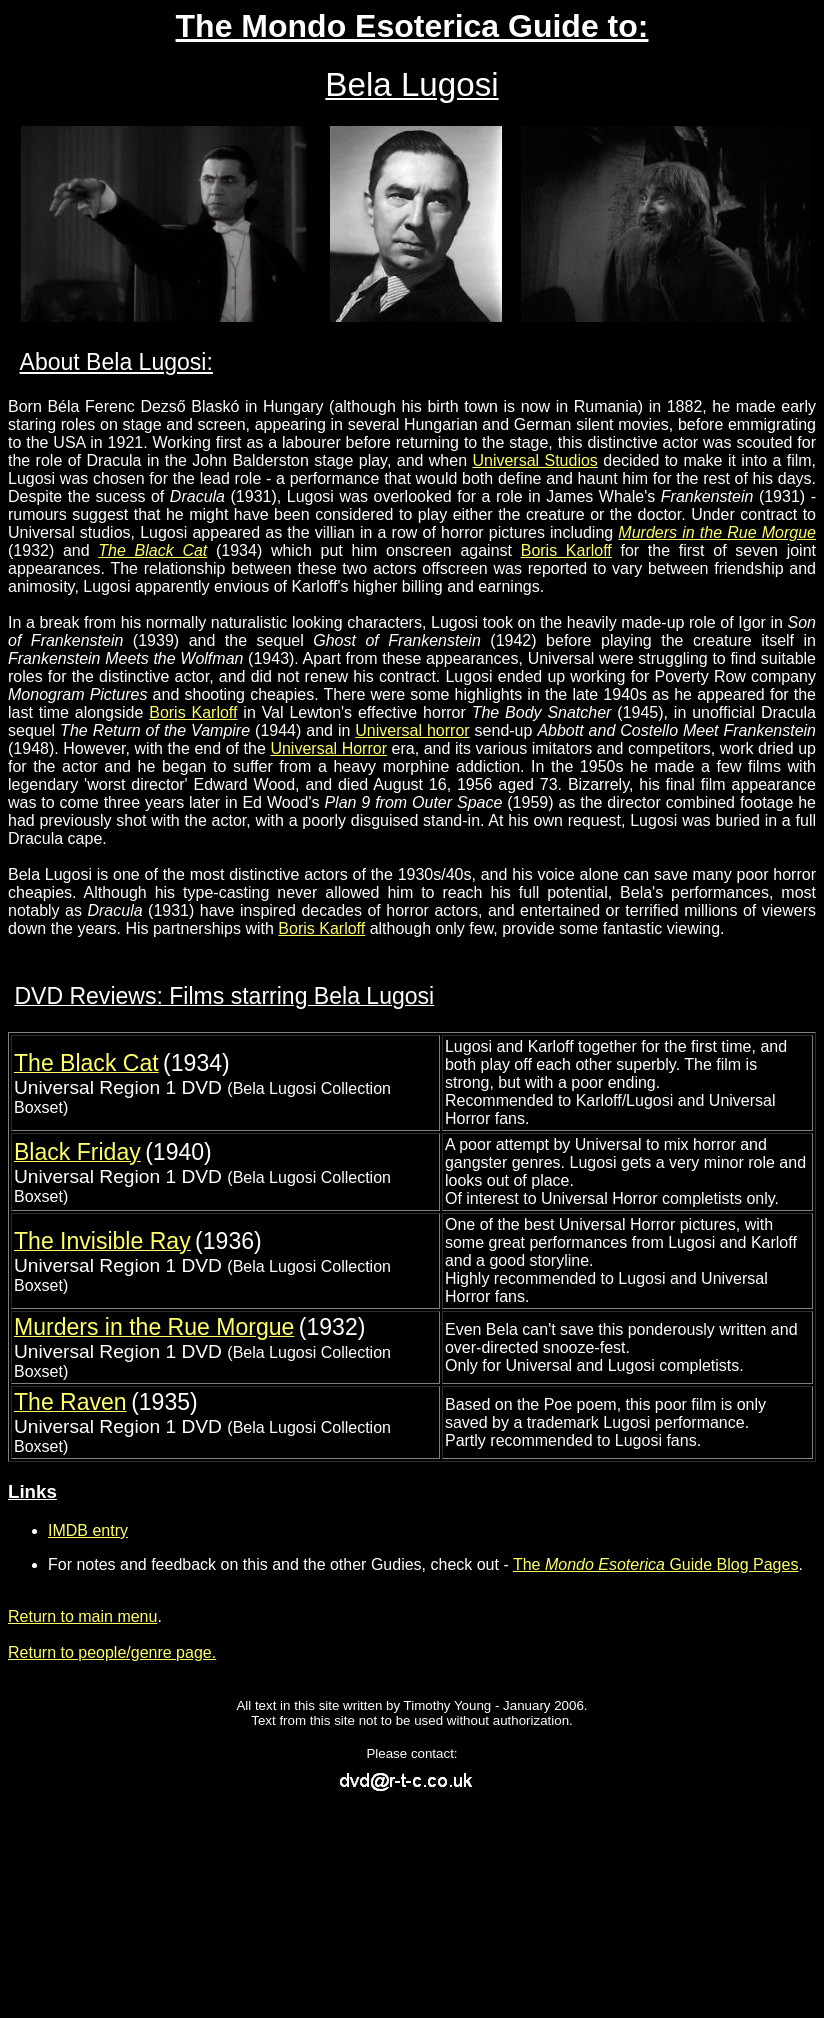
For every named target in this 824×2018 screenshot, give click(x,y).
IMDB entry (88, 1530)
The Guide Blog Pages (656, 1564)
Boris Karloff (566, 550)
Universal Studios (534, 460)
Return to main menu (82, 1616)
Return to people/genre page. (112, 1652)
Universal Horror (328, 748)
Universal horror (412, 730)
